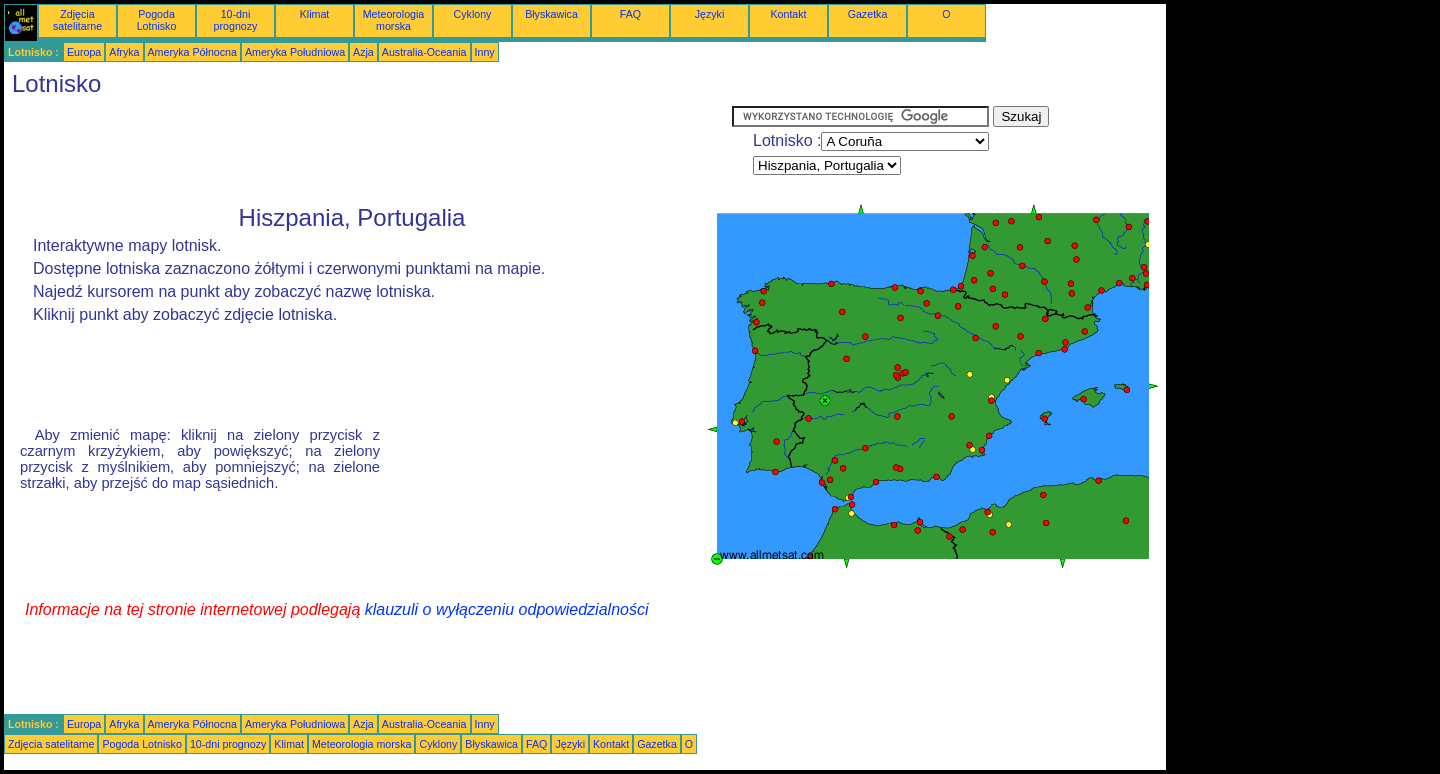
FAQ (630, 14)
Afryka (124, 52)
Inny (485, 52)
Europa (84, 52)
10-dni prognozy (236, 20)
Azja (363, 52)
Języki (710, 14)
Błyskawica (551, 14)
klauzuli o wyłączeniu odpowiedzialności (507, 609)
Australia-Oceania (424, 52)
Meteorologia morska (394, 20)
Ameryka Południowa (295, 52)
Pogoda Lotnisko (157, 20)
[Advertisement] (368, 151)
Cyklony (473, 14)
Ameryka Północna (192, 52)
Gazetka (868, 14)
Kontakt (788, 14)
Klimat (315, 14)
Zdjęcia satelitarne (77, 20)
